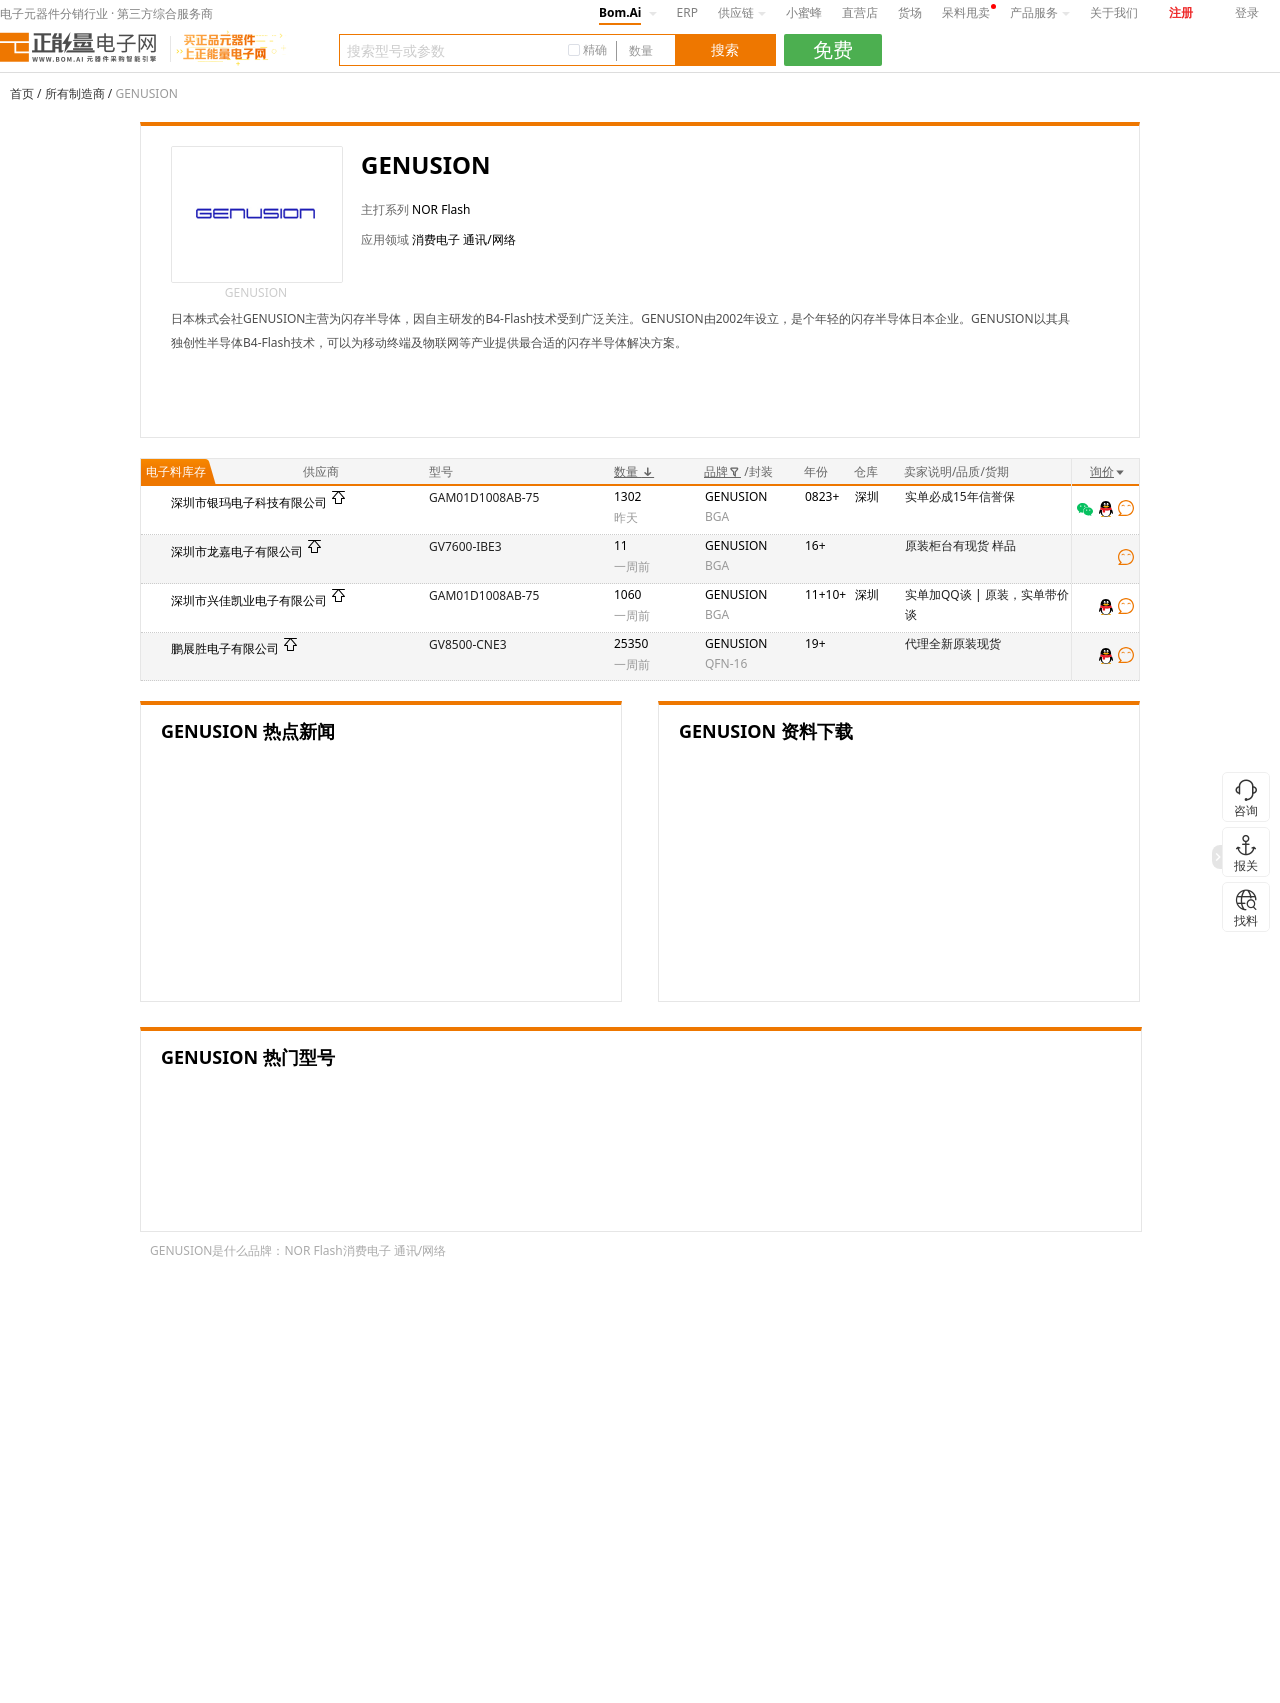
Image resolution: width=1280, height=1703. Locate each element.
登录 (1247, 12)
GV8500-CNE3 (468, 644)
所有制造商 (75, 93)
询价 (1108, 471)
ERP (687, 12)
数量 (634, 471)
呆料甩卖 (966, 12)
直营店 (860, 12)
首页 (22, 93)
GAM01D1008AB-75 (484, 497)
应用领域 (385, 239)
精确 (595, 49)
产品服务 (1040, 12)
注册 (1181, 12)
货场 (910, 12)
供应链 (742, 12)
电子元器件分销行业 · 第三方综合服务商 (106, 13)
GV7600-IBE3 (465, 546)
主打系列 (385, 209)
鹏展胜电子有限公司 (225, 648)
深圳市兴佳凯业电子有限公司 (249, 600)
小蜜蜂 (804, 12)
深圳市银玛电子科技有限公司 (249, 502)
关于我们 (1114, 12)
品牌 (722, 471)
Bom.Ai (620, 12)
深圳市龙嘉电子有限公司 (237, 551)
